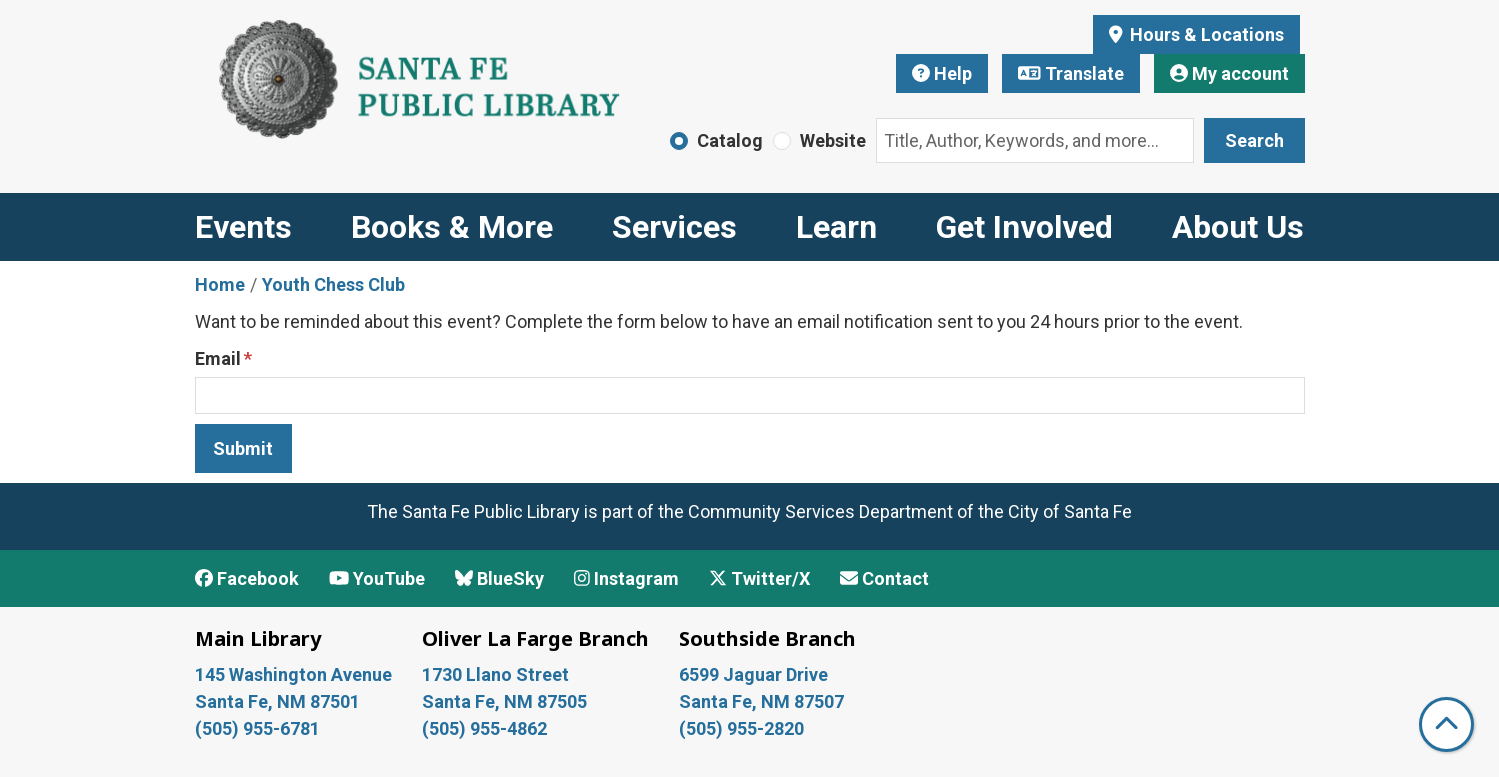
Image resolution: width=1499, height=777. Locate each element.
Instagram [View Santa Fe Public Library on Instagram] (626, 578)
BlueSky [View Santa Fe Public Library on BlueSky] (499, 578)
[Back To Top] (1446, 724)
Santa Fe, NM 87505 (506, 701)
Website (833, 140)
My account (1229, 73)
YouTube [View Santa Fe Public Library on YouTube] (377, 578)
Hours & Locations (1205, 34)
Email (218, 358)
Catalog (730, 140)
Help (942, 73)
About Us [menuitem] (1238, 227)
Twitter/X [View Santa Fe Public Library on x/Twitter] (759, 578)
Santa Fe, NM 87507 (763, 701)
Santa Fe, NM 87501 (279, 701)
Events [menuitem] (243, 227)
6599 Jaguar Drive (753, 674)
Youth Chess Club (333, 284)
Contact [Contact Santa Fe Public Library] (884, 578)
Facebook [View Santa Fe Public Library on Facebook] (247, 578)
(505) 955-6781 (259, 728)
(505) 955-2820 (741, 728)
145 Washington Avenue (293, 674)
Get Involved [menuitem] (1024, 227)
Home (220, 284)
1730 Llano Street (495, 674)
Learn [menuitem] (836, 227)
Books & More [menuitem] (452, 227)
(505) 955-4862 (484, 728)
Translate (1071, 73)
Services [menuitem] (674, 227)
